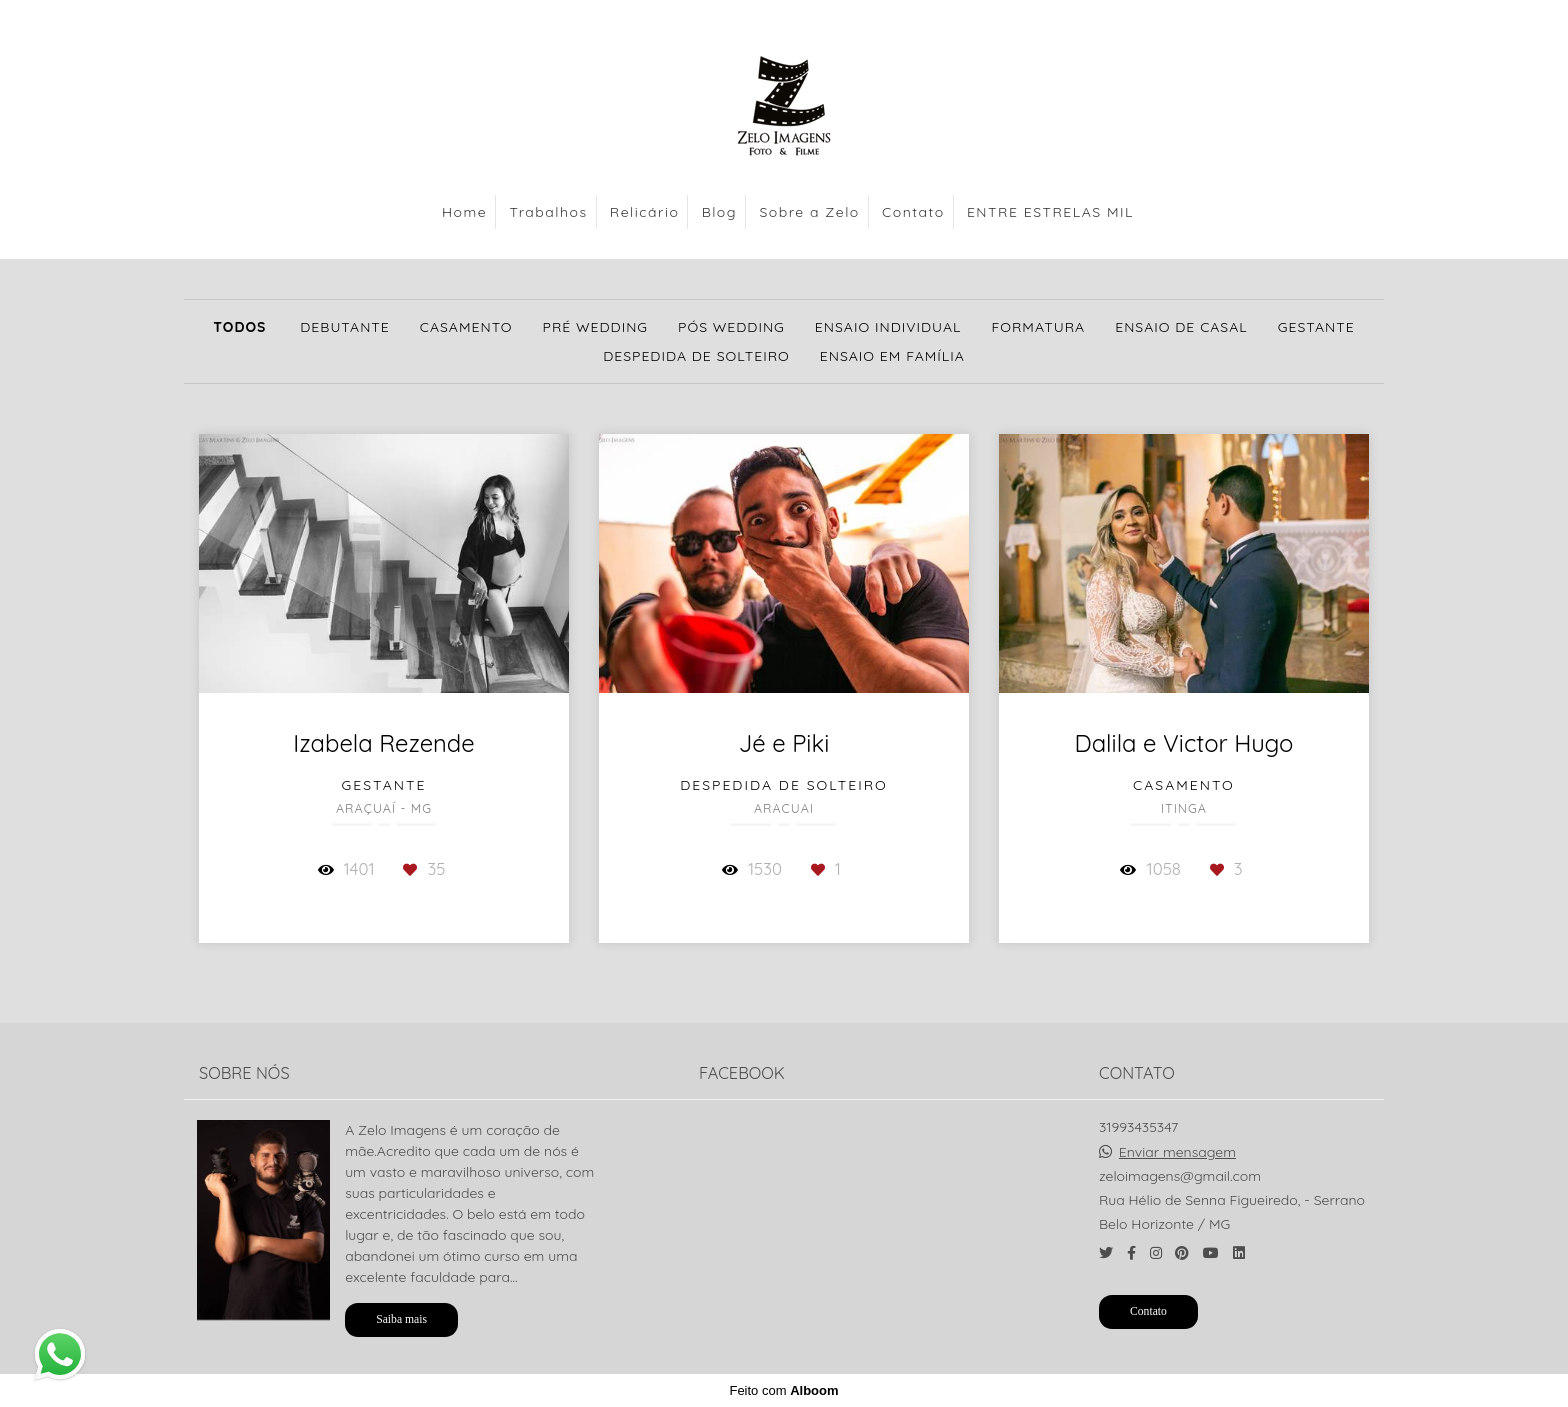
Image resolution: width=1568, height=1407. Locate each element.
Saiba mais (401, 1319)
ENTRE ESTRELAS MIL (1050, 212)
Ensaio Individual (888, 327)
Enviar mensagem (1177, 1152)
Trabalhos (549, 212)
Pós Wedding (731, 327)
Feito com (783, 1390)
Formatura (1038, 327)
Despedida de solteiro (696, 356)
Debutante (345, 327)
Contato (913, 212)
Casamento (466, 327)
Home (464, 212)
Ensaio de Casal (1181, 327)
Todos (239, 327)
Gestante (1316, 327)
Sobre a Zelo (809, 212)
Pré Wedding (596, 327)
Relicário (645, 212)
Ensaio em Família (892, 356)
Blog (719, 212)
